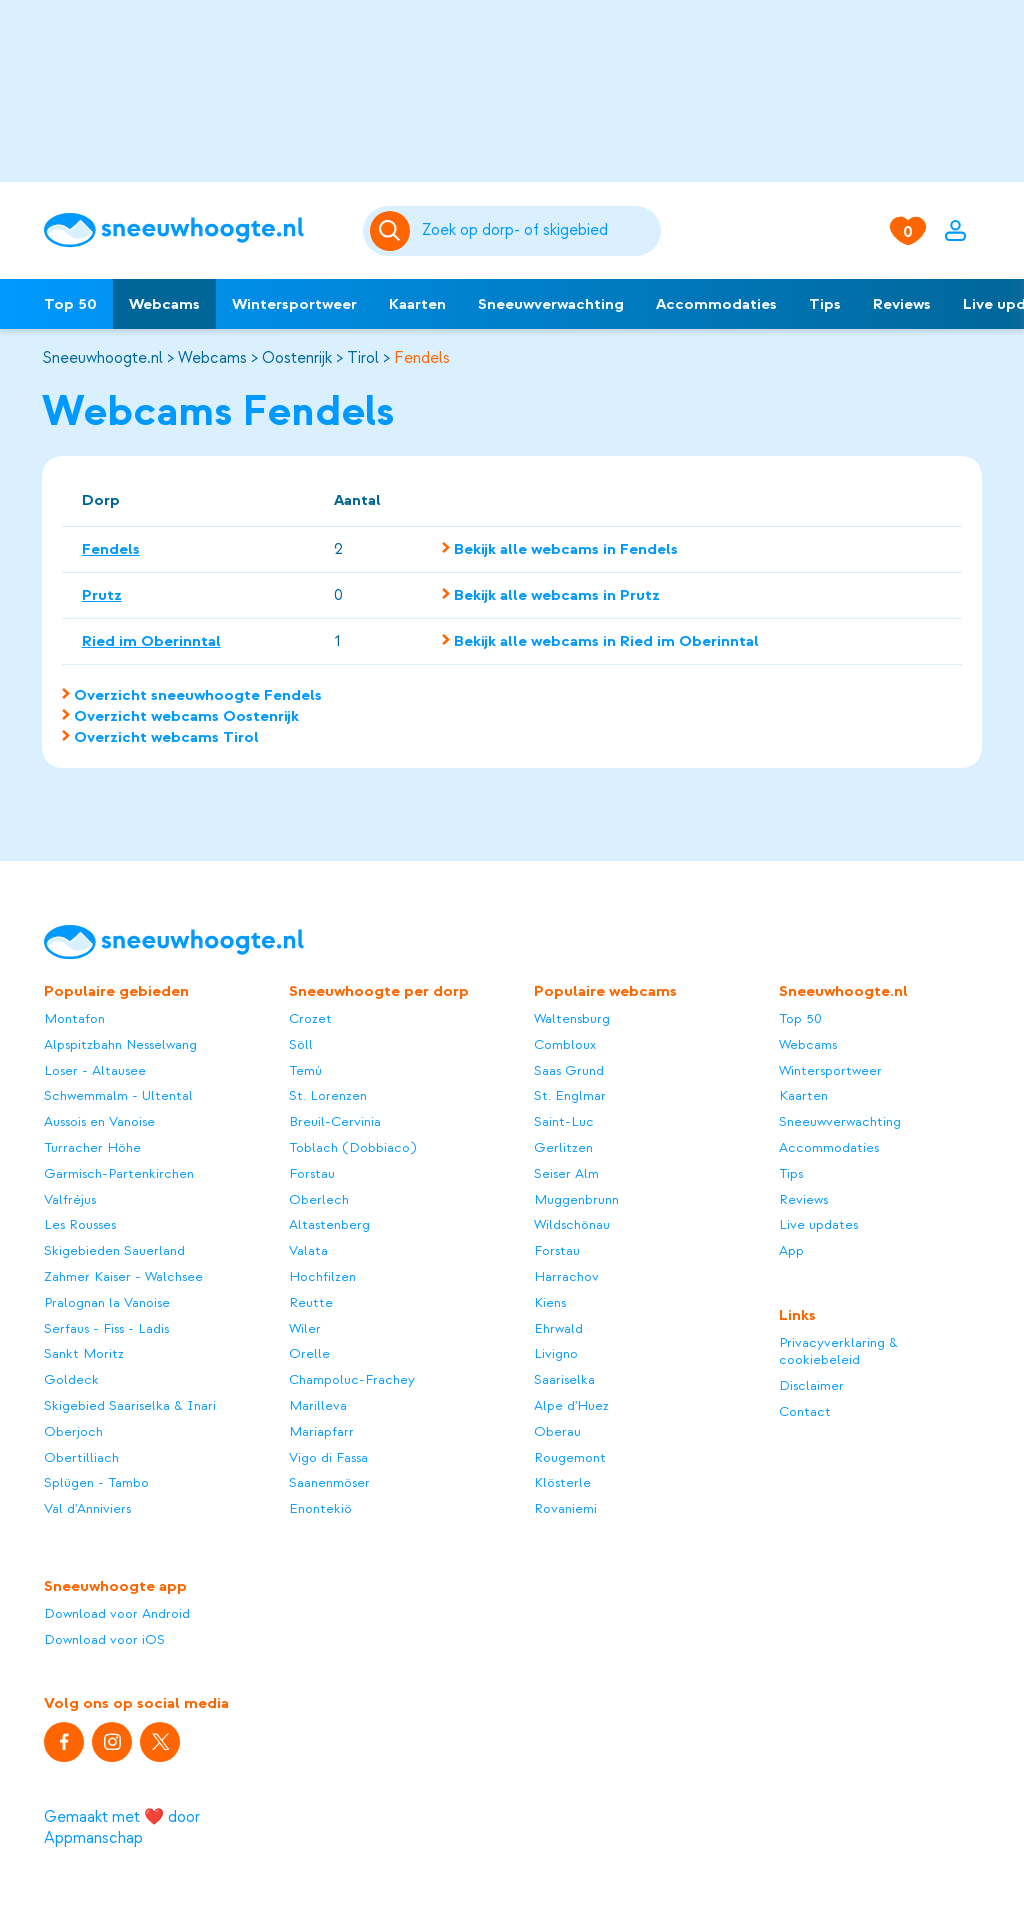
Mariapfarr (321, 1431)
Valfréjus (70, 1199)
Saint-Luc (564, 1121)
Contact (805, 1411)
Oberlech (319, 1199)
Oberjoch (73, 1431)
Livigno (556, 1353)
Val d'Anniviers (87, 1508)
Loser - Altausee (95, 1070)
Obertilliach (81, 1457)
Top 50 (70, 304)
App (791, 1250)
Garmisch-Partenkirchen (119, 1173)
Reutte (311, 1302)
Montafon (74, 1018)
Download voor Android (117, 1613)
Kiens (550, 1302)
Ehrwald (558, 1328)
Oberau (557, 1431)
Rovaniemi (565, 1508)
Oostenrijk (297, 358)
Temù (305, 1070)
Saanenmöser (329, 1482)
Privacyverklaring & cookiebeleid (838, 1351)
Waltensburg (572, 1018)
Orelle (309, 1353)
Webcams (164, 304)
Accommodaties (716, 304)
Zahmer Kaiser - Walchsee (123, 1276)
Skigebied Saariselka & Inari (130, 1405)
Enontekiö (320, 1508)
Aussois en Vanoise (99, 1121)
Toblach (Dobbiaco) (352, 1147)
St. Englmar (570, 1095)
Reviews (902, 304)
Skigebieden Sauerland (114, 1250)
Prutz (102, 595)
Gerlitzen (563, 1147)
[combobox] (538, 231)
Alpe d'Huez (571, 1405)
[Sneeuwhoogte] (193, 230)
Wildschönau (572, 1224)
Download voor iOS (104, 1639)
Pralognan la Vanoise (107, 1302)
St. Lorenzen (328, 1095)
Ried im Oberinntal (151, 641)
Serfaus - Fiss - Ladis (106, 1328)
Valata (308, 1250)
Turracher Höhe (92, 1147)
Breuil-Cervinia (335, 1121)
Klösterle (562, 1482)
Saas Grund (569, 1070)
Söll (301, 1044)
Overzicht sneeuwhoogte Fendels (198, 695)
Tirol (363, 358)
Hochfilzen (322, 1276)
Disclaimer (811, 1385)
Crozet (310, 1018)
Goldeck (71, 1379)
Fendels (422, 358)
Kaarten (417, 304)
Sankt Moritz (84, 1353)
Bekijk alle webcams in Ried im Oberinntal (606, 641)
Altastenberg (329, 1224)
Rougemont (570, 1457)
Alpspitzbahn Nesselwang (120, 1044)
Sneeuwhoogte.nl (102, 358)
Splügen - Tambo (96, 1482)
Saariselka (564, 1379)
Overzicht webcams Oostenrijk (186, 716)
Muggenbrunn (576, 1199)
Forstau (312, 1173)
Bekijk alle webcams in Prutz (557, 595)
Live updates (818, 1224)
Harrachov (566, 1276)
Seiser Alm (566, 1173)
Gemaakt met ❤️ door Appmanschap (122, 1827)
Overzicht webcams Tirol (166, 737)
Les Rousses (80, 1224)
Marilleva (318, 1405)
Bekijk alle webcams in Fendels (566, 549)
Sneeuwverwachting (551, 304)
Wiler (305, 1328)
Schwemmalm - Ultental (118, 1095)
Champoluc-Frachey (352, 1379)
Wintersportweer (294, 304)
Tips (825, 304)
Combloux (565, 1044)
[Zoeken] (538, 231)
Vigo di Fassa (328, 1457)
